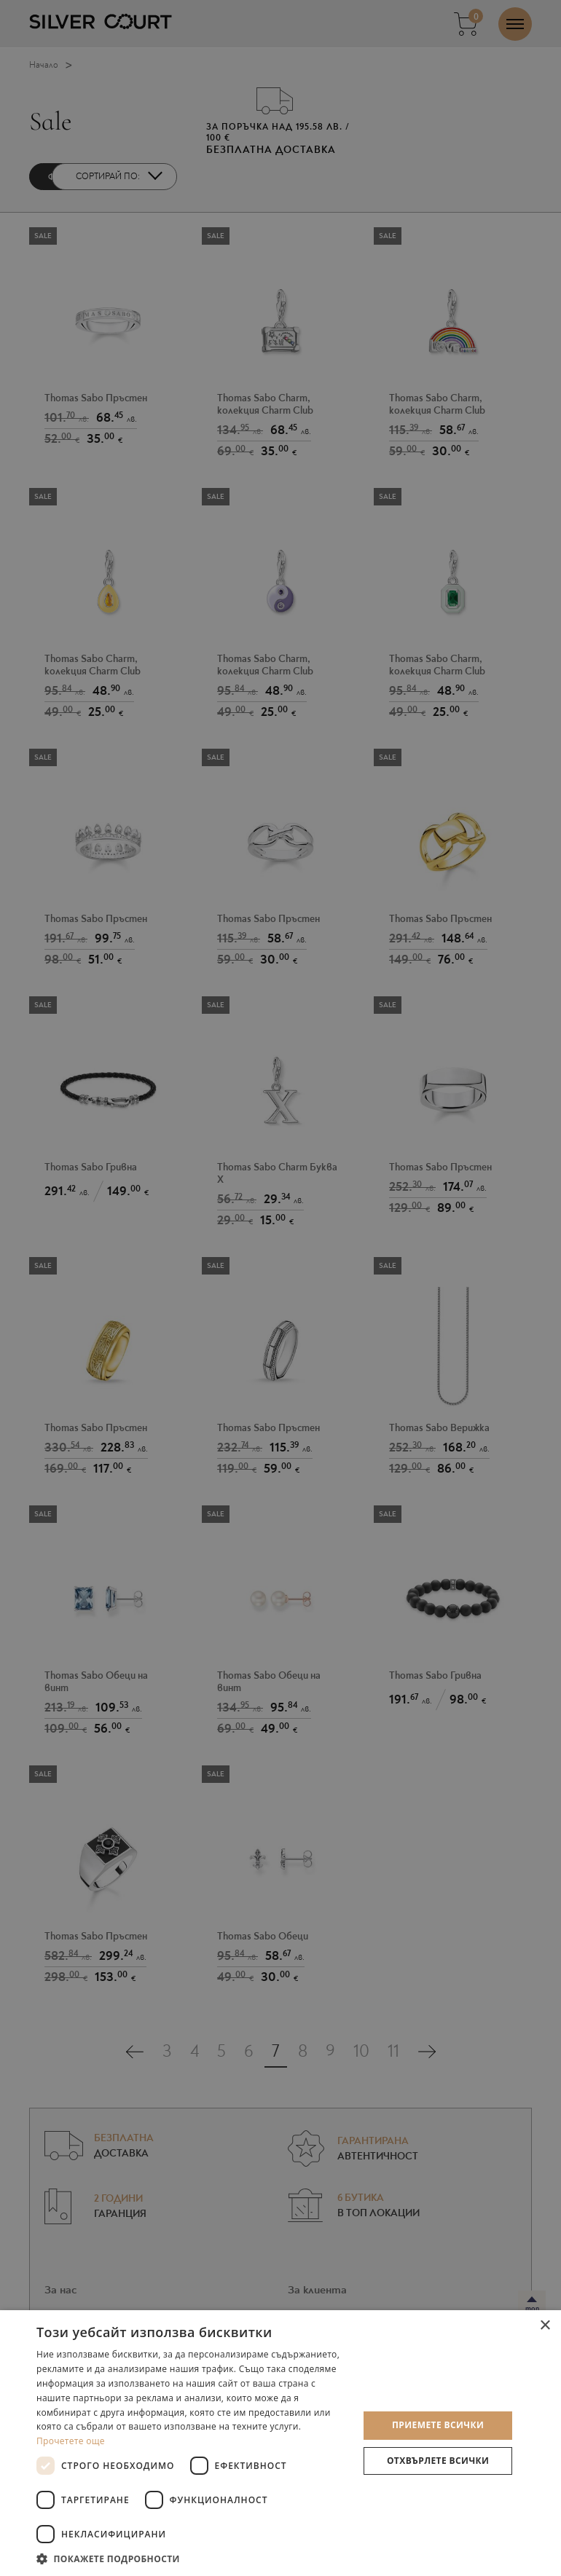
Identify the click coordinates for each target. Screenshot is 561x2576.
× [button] (544, 2325)
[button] (192, 2558)
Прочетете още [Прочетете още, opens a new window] (70, 2441)
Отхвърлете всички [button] (438, 2460)
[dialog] (280, 1288)
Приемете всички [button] (438, 2425)
